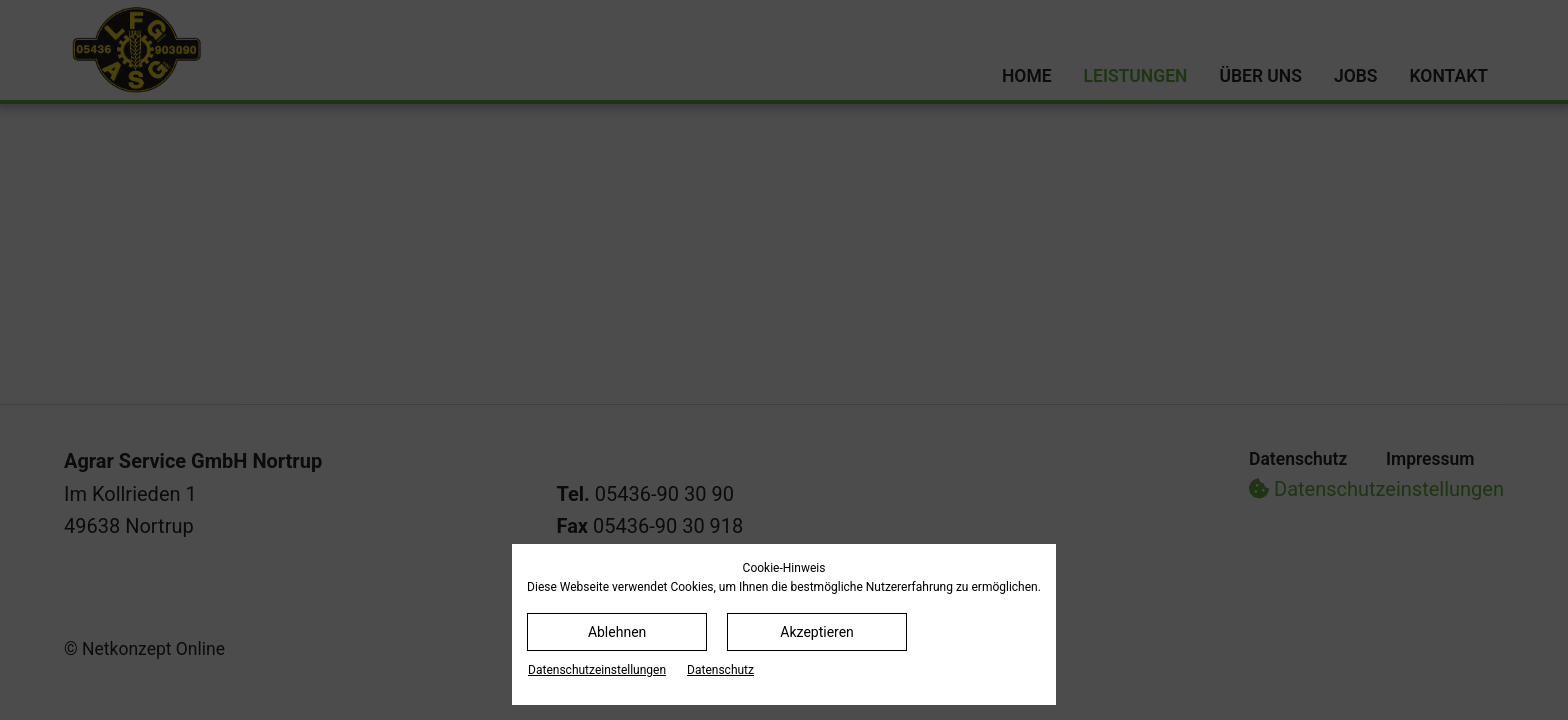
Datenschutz (720, 670)
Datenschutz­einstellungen (597, 670)
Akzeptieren (817, 632)
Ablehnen (617, 632)
